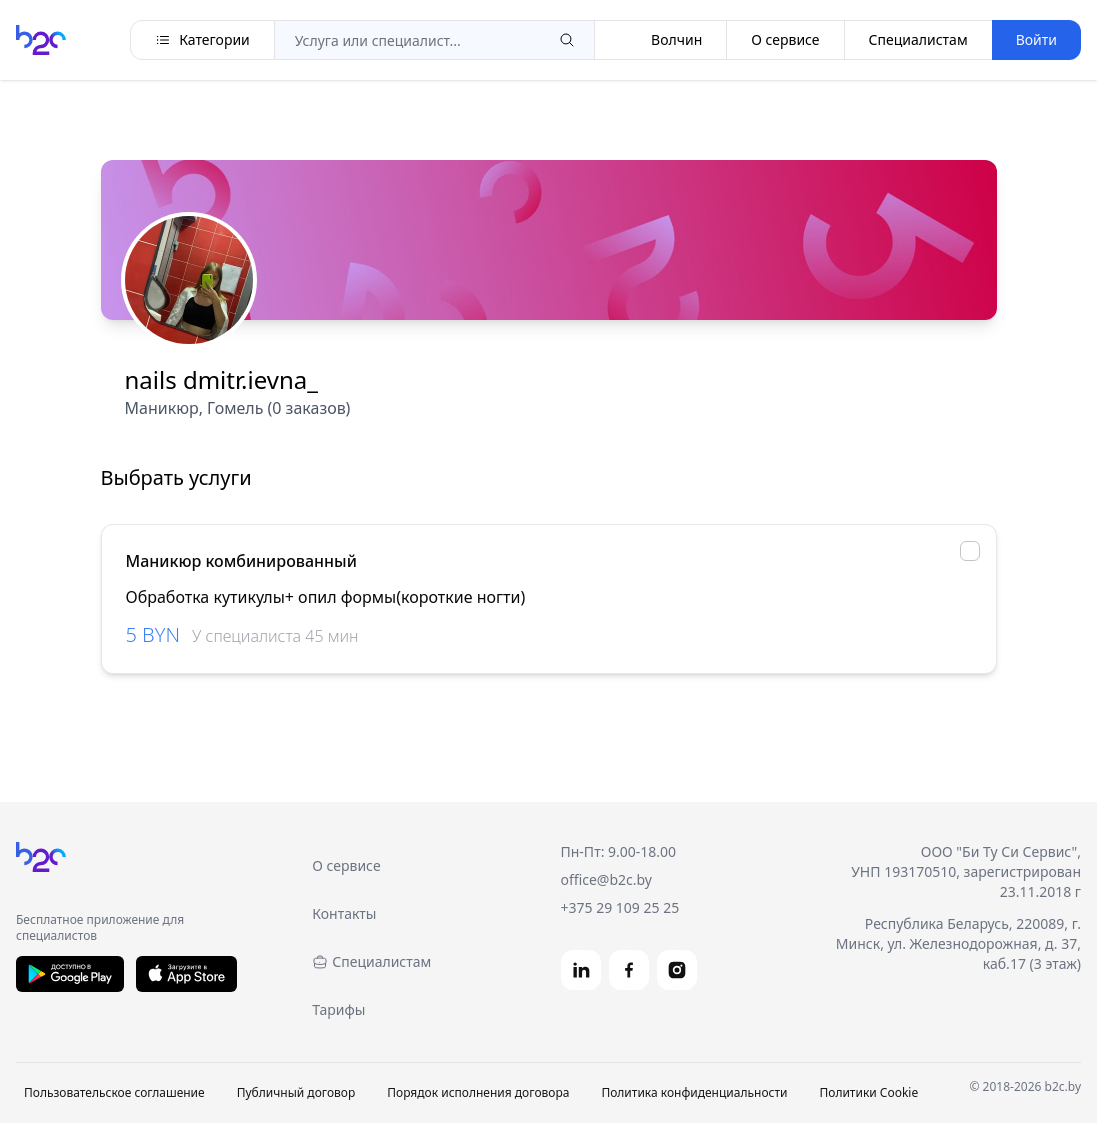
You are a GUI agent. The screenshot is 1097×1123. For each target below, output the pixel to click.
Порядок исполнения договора (478, 1092)
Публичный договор (296, 1092)
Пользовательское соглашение (114, 1092)
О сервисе (785, 39)
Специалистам (918, 39)
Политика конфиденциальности (694, 1092)
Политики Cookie (868, 1092)
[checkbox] (970, 551)
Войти (1036, 39)
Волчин (660, 40)
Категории (202, 39)
